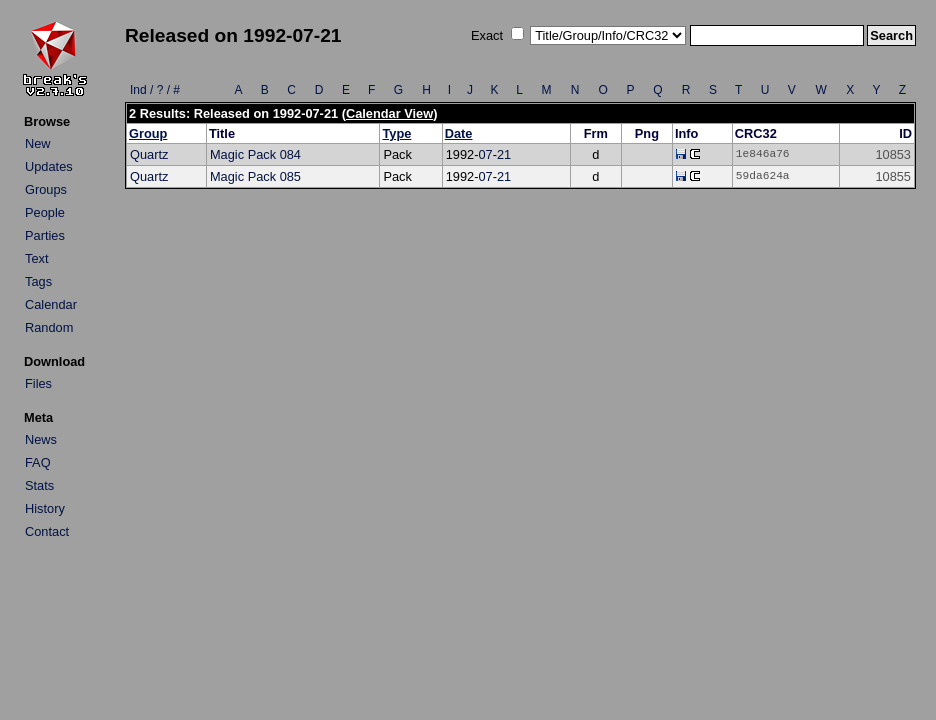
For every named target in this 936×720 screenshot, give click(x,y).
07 (485, 154)
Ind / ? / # (155, 90)
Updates (49, 166)
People (45, 212)
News (41, 439)
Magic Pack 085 (255, 176)
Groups (46, 189)
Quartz (149, 154)
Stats (39, 485)
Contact (47, 531)
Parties (45, 235)
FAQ (38, 462)
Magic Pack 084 (255, 154)
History (45, 508)
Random (49, 327)
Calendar (51, 304)
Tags (38, 281)
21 (504, 154)
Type (396, 133)
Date (459, 133)
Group (148, 133)
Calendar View (389, 113)
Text (36, 258)
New (38, 143)
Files (38, 383)
